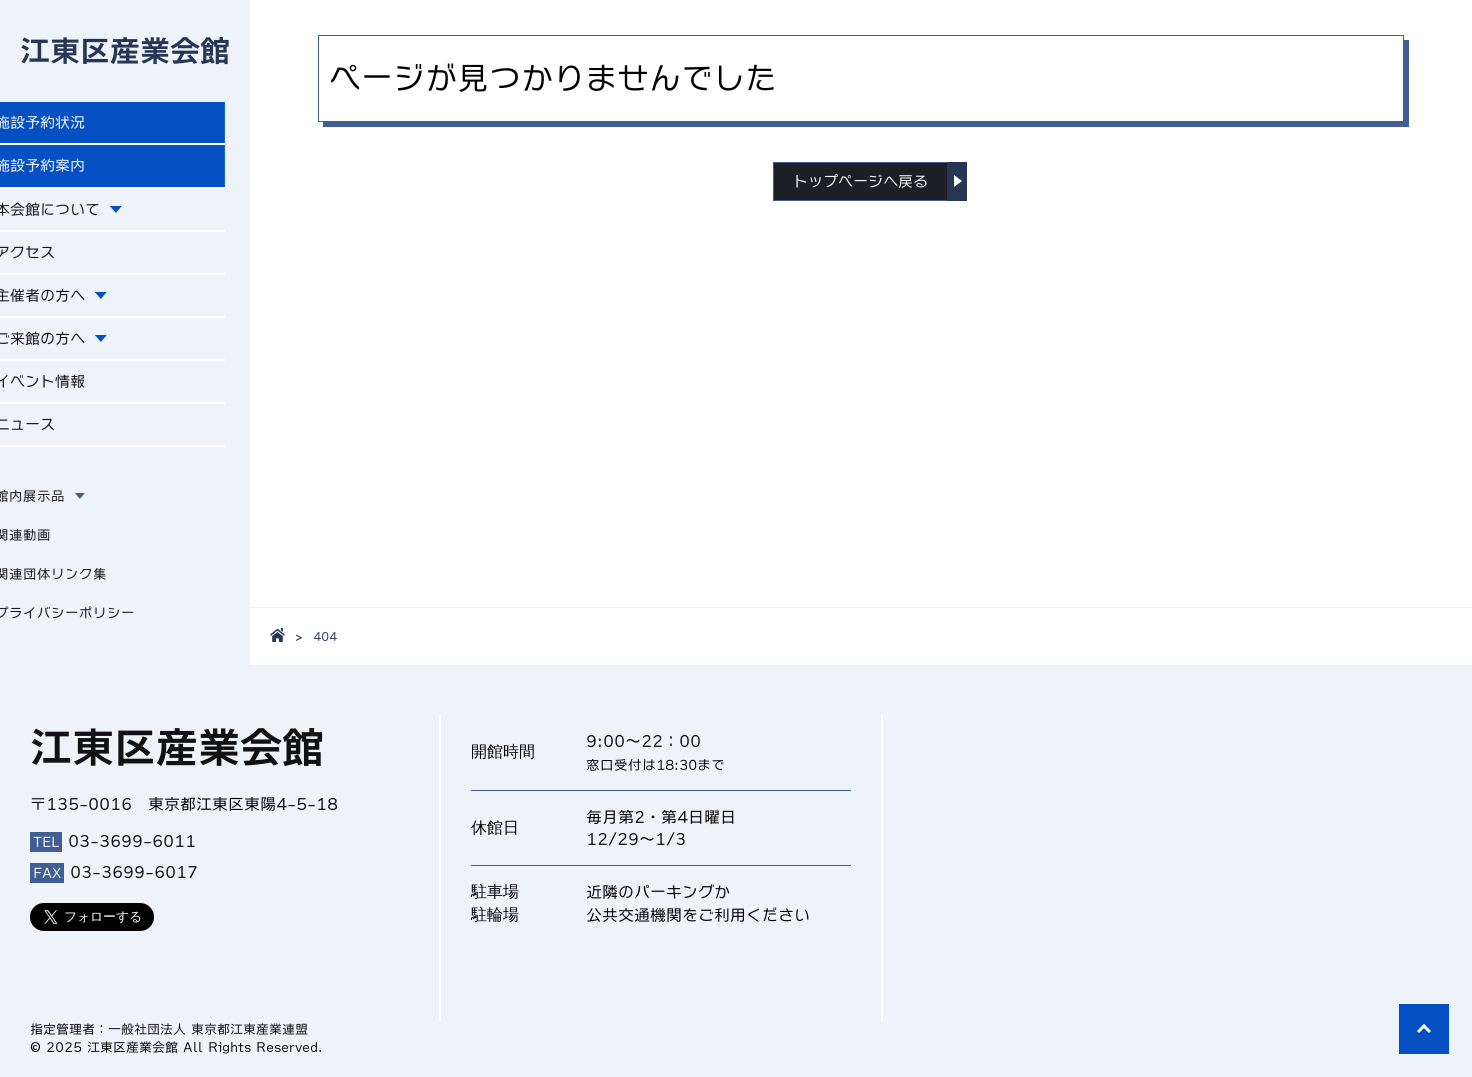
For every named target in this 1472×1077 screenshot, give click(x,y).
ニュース (52, 437)
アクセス (52, 259)
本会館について (76, 215)
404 (325, 636)
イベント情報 (68, 392)
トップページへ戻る (861, 182)
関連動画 (48, 548)
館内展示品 (55, 509)
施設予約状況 (68, 126)
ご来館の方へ (68, 348)
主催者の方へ (68, 303)
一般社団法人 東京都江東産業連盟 (208, 1029)
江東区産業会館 (125, 52)
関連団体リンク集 (76, 587)
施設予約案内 (68, 170)
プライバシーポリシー (90, 626)
